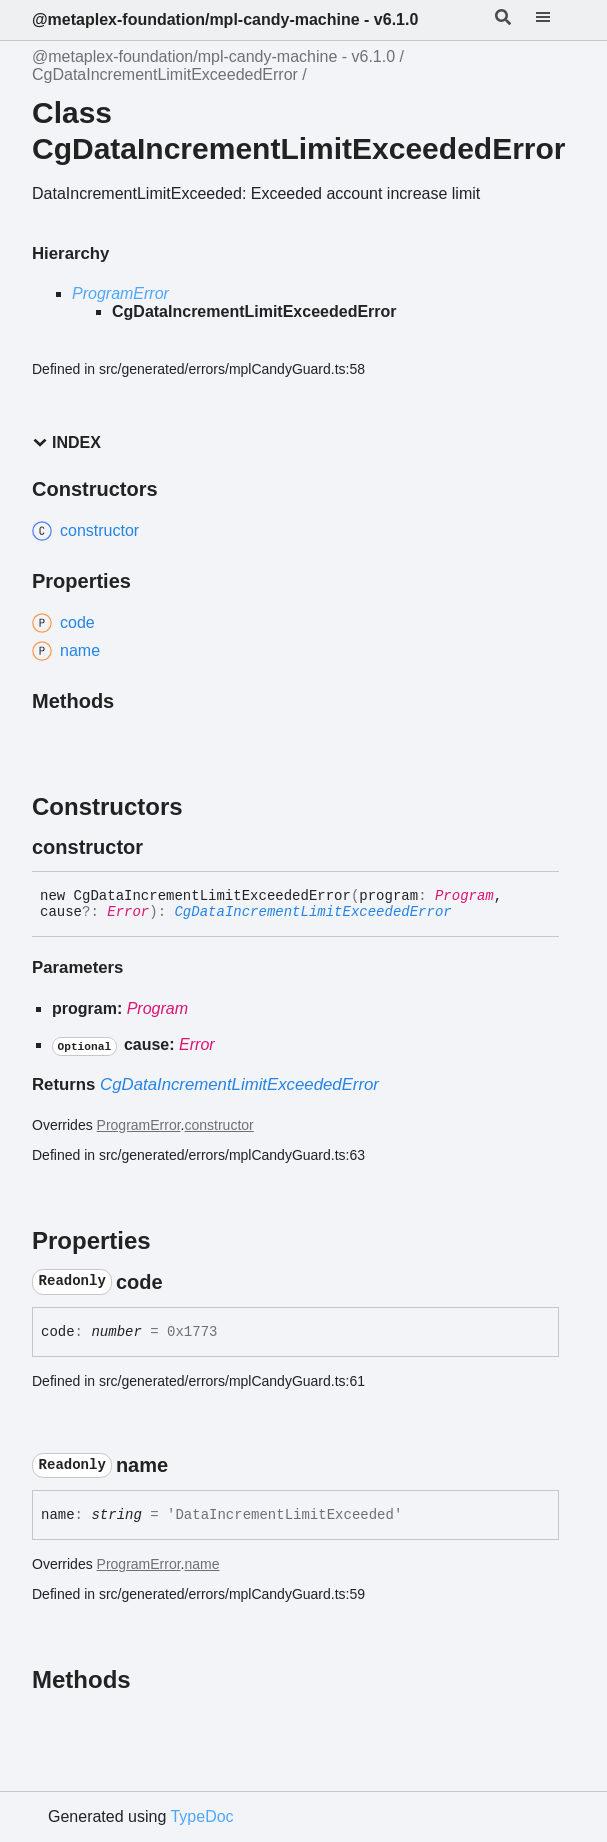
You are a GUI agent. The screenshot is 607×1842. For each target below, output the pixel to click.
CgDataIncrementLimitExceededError (165, 74)
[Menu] (555, 20)
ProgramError (120, 293)
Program (464, 896)
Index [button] (66, 442)
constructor (219, 1125)
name (202, 1564)
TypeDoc (201, 1816)
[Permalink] (161, 847)
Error (128, 912)
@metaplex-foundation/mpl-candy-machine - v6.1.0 (225, 19)
